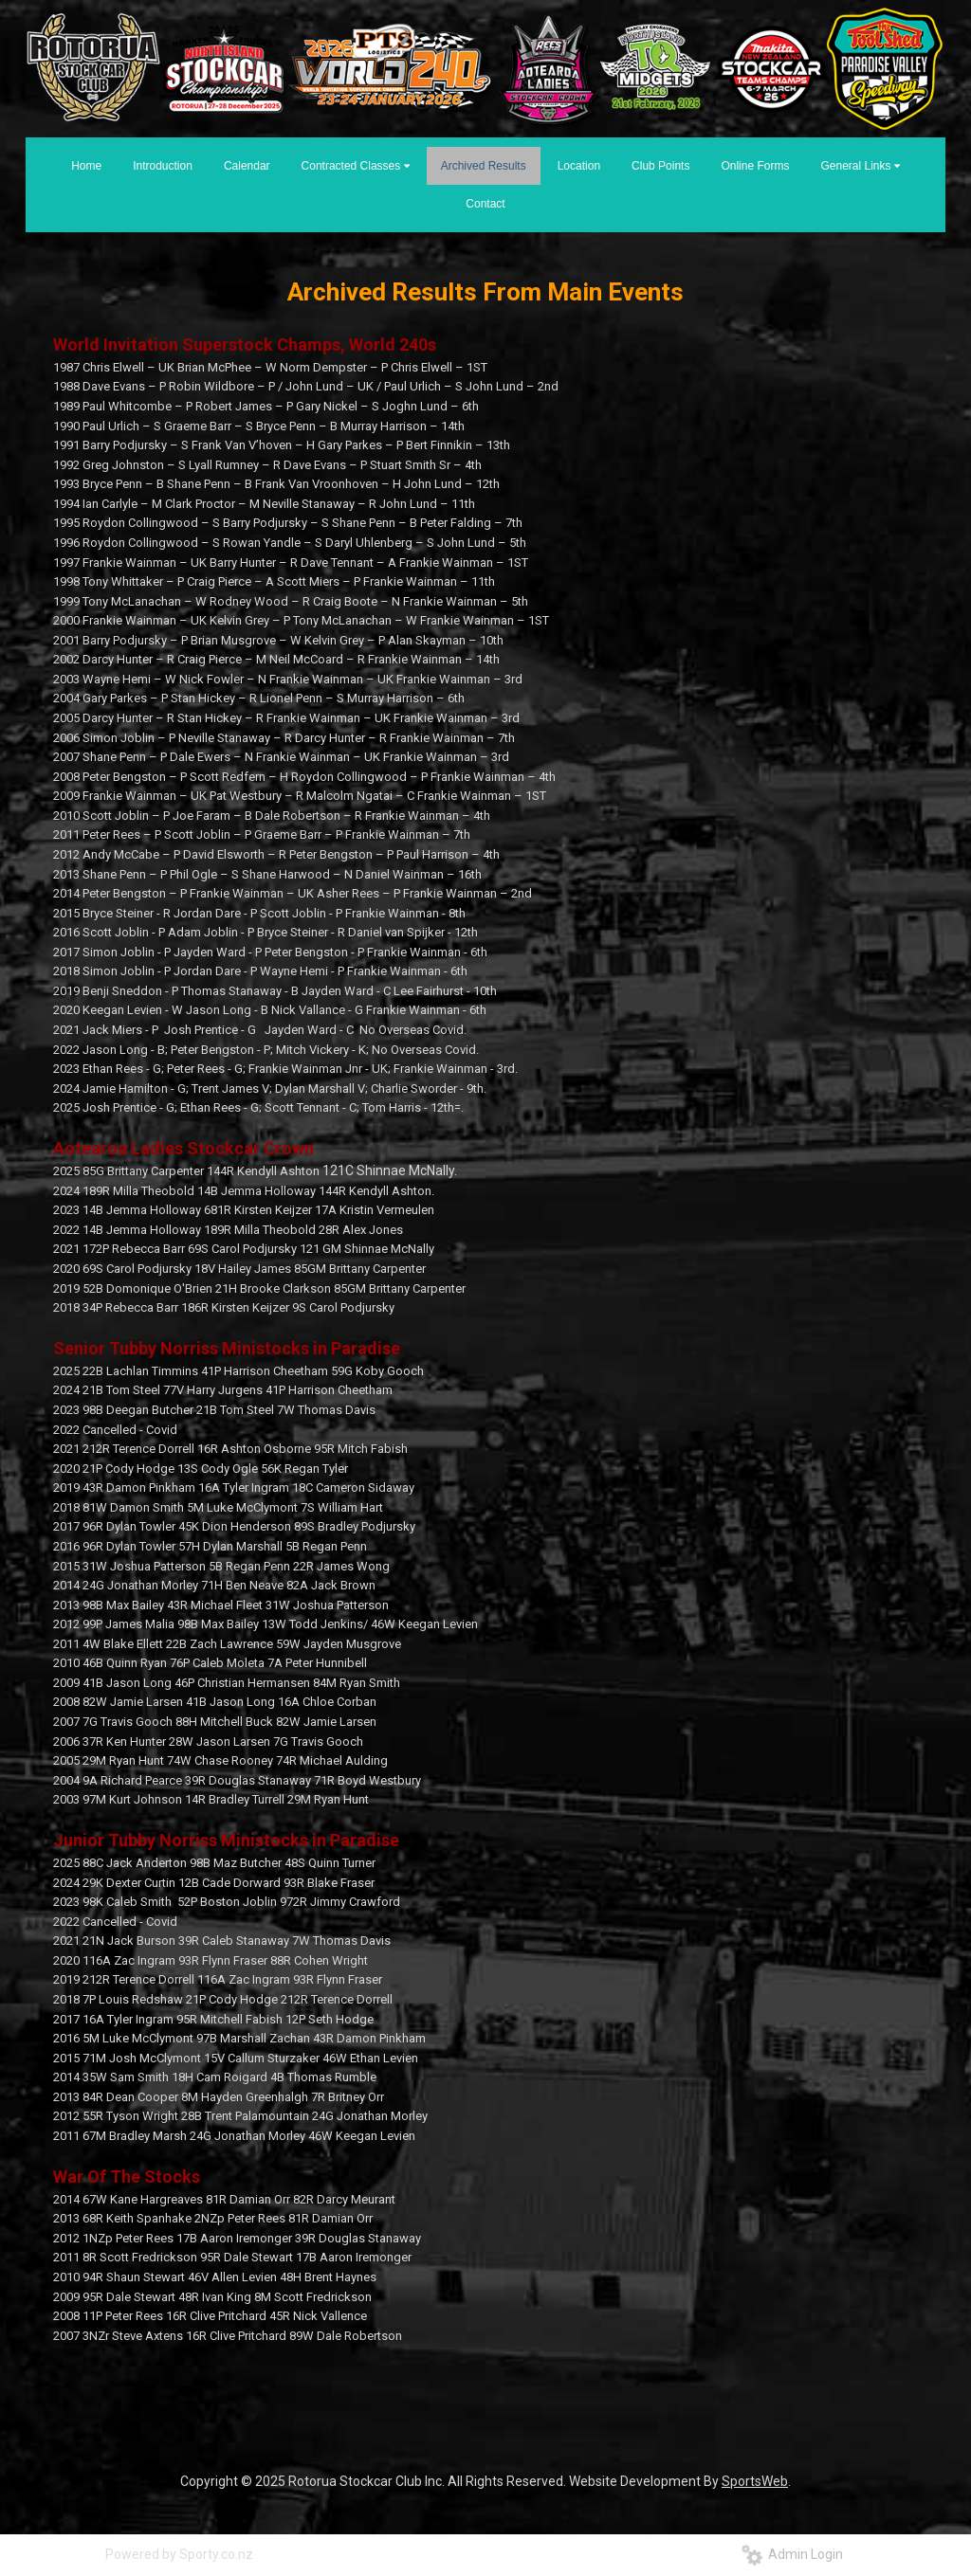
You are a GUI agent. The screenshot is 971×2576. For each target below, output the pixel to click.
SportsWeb (755, 2481)
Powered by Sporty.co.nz (179, 2554)
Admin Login (792, 2554)
